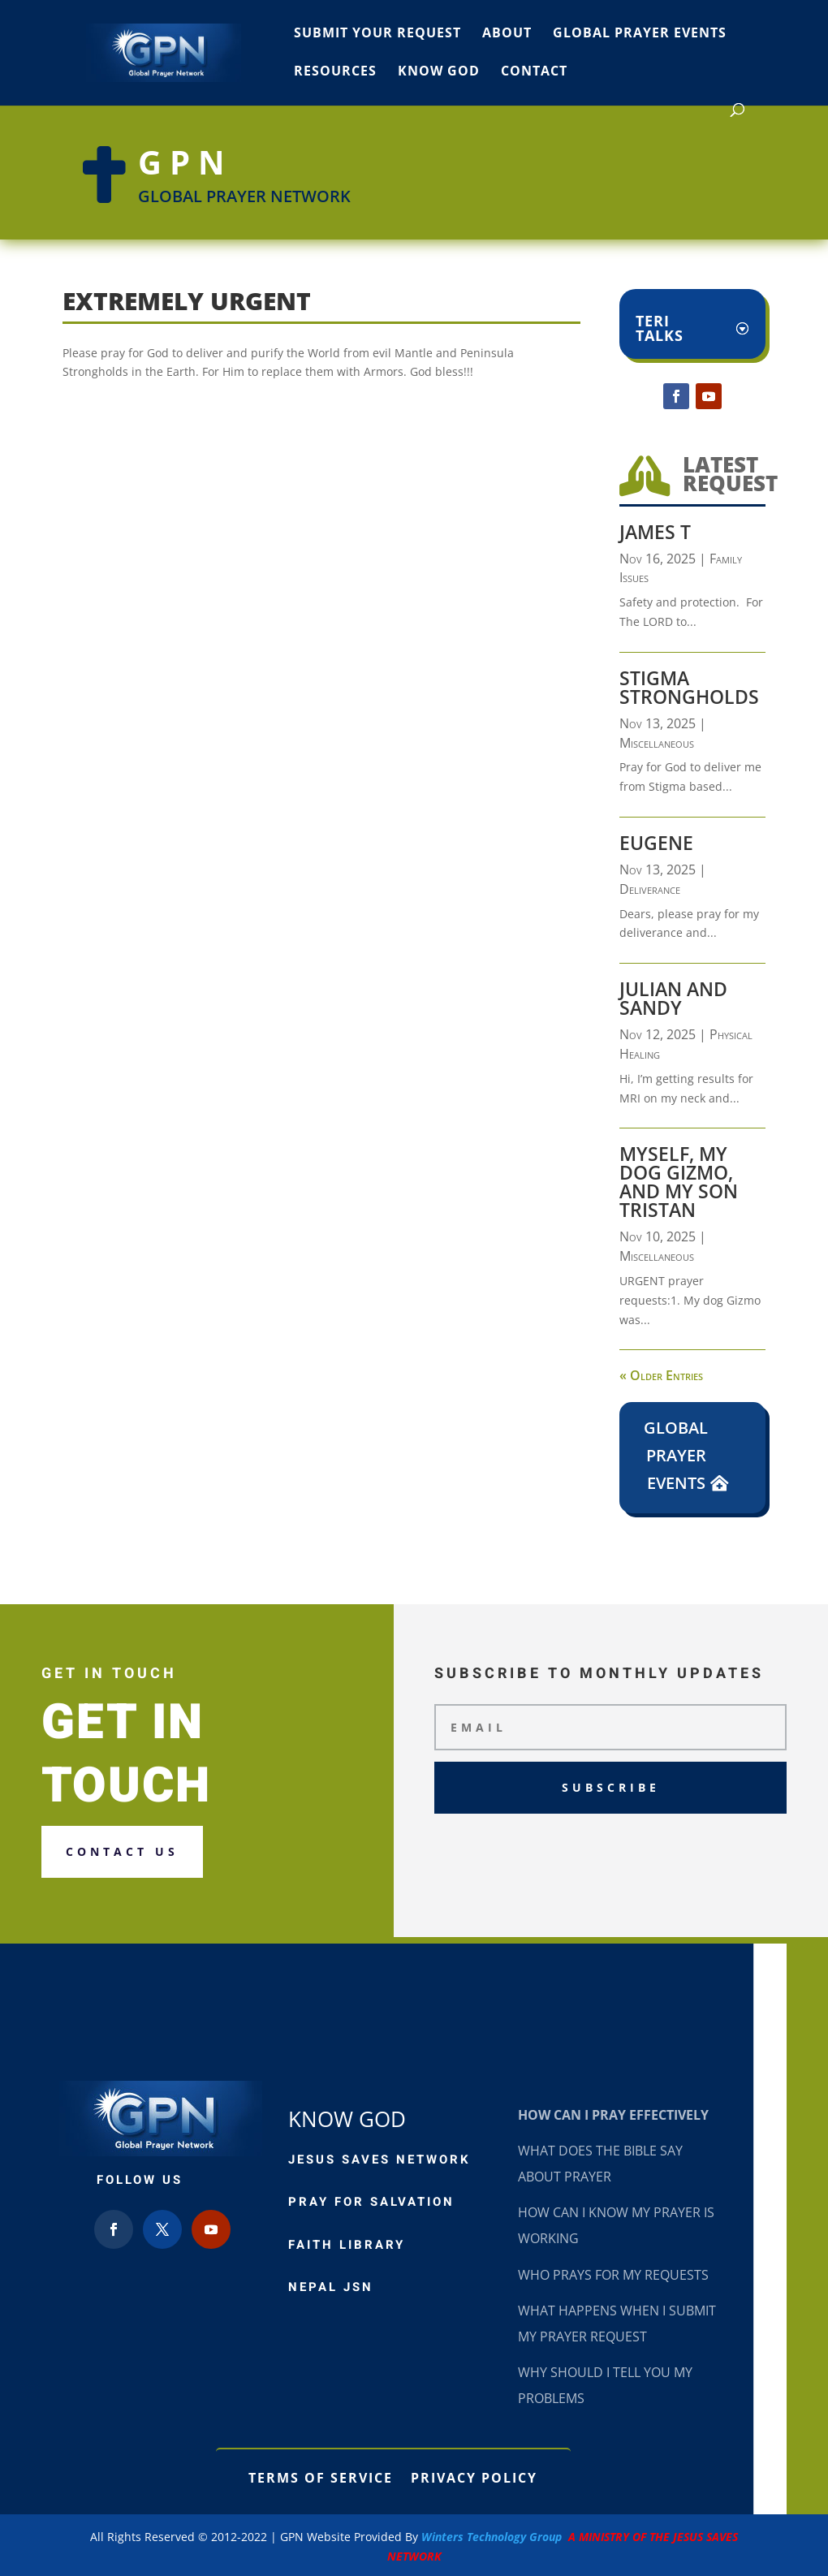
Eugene (656, 843)
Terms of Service (320, 2476)
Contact (534, 72)
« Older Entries (661, 1375)
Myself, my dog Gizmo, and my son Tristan (678, 1182)
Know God (439, 72)
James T (655, 532)
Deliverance (649, 889)
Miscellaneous (656, 743)
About (507, 34)
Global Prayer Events (640, 34)
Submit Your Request (377, 34)
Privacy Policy (474, 2476)
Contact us (122, 1851)
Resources (335, 72)
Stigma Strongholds (689, 687)
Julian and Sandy (673, 998)
